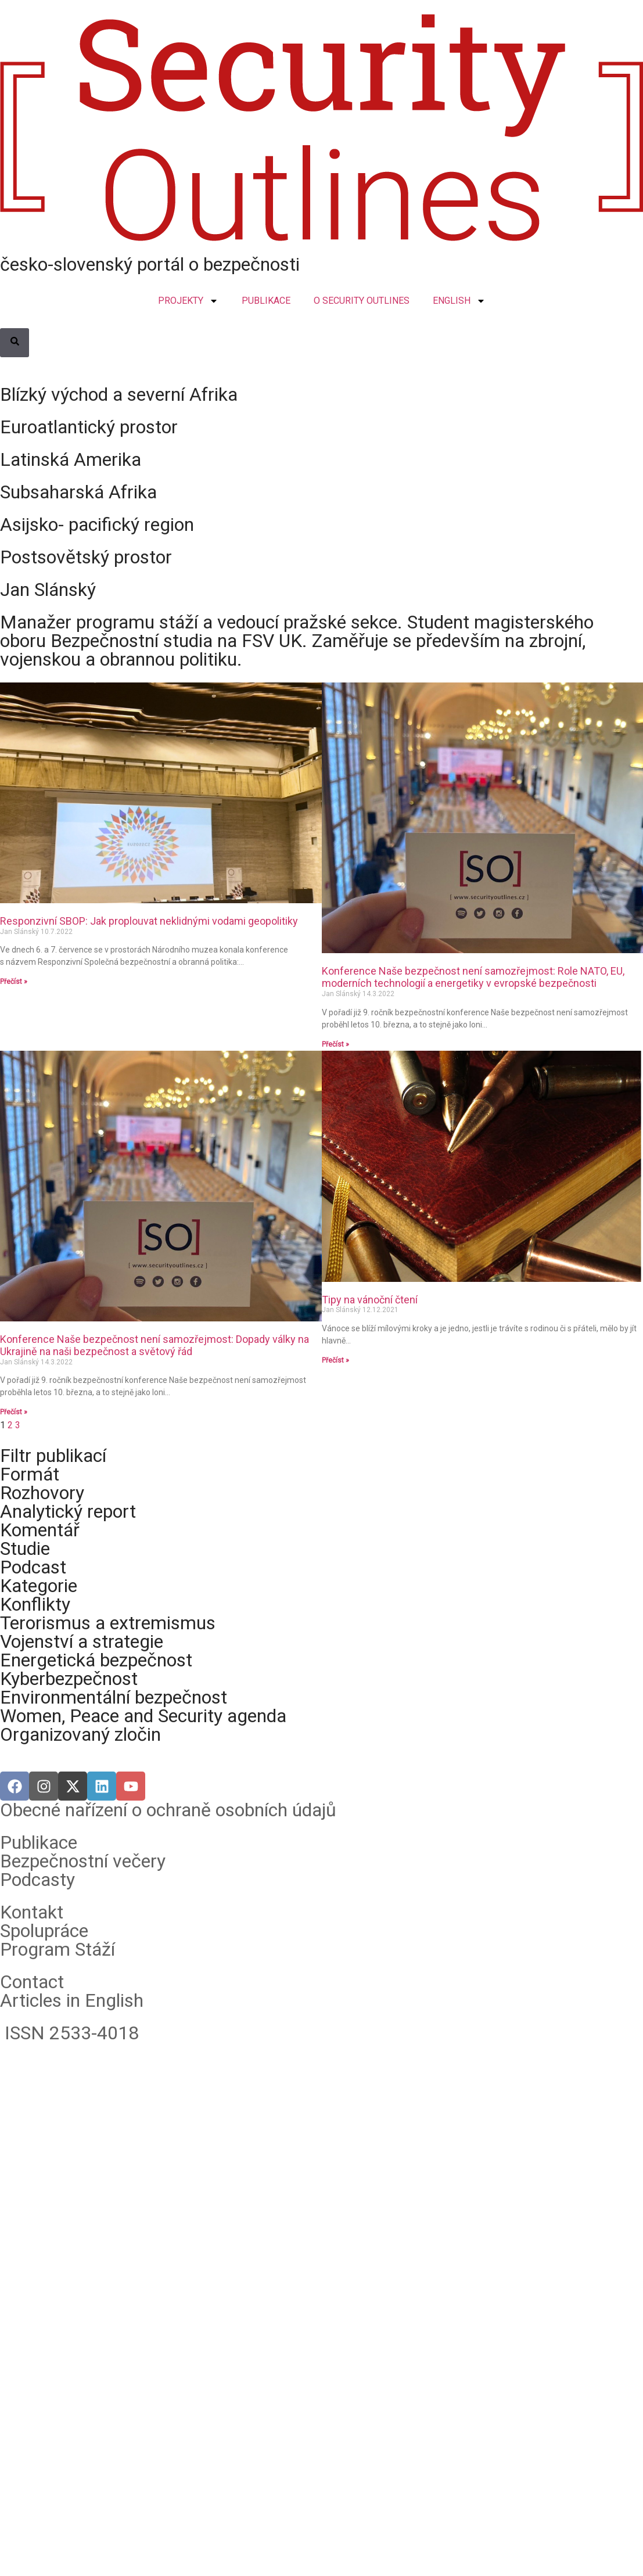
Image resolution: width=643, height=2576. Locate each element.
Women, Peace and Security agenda (143, 1716)
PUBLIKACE (266, 300)
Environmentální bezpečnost (113, 1697)
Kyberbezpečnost (69, 1679)
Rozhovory (42, 1493)
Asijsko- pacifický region (97, 524)
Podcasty (37, 1880)
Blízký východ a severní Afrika (119, 394)
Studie (25, 1548)
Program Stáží (57, 1949)
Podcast (33, 1567)
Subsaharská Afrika (78, 492)
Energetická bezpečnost (96, 1660)
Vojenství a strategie (81, 1641)
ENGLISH (459, 300)
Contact (32, 1982)
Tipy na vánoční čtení (370, 1300)
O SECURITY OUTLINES (361, 300)
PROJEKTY (188, 300)
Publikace (38, 1842)
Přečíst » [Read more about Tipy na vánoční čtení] (335, 1360)
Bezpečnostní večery (83, 1861)
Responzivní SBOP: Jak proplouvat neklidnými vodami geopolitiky (149, 921)
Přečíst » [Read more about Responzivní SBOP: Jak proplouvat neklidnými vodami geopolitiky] (13, 982)
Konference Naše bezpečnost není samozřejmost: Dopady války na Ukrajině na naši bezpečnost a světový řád (154, 1345)
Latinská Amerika (70, 459)
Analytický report (68, 1511)
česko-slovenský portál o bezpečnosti (150, 264)
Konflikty (35, 1604)
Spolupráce (44, 1931)
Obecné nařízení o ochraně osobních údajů (168, 1810)
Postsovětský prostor (86, 557)
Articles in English (71, 2000)
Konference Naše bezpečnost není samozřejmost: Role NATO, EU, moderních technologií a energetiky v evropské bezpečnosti (473, 977)
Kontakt (31, 1912)
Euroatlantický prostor (89, 427)
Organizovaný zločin (80, 1734)
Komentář (40, 1530)
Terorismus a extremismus (107, 1623)
